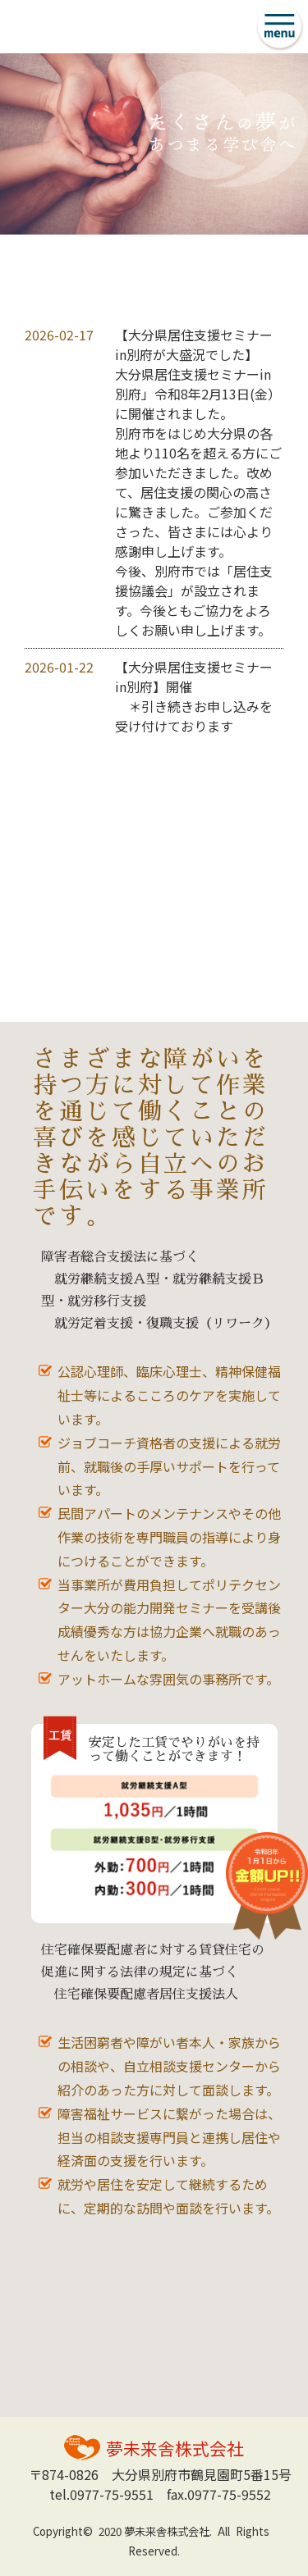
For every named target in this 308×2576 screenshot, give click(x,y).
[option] (154, 144)
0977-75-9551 (112, 2494)
